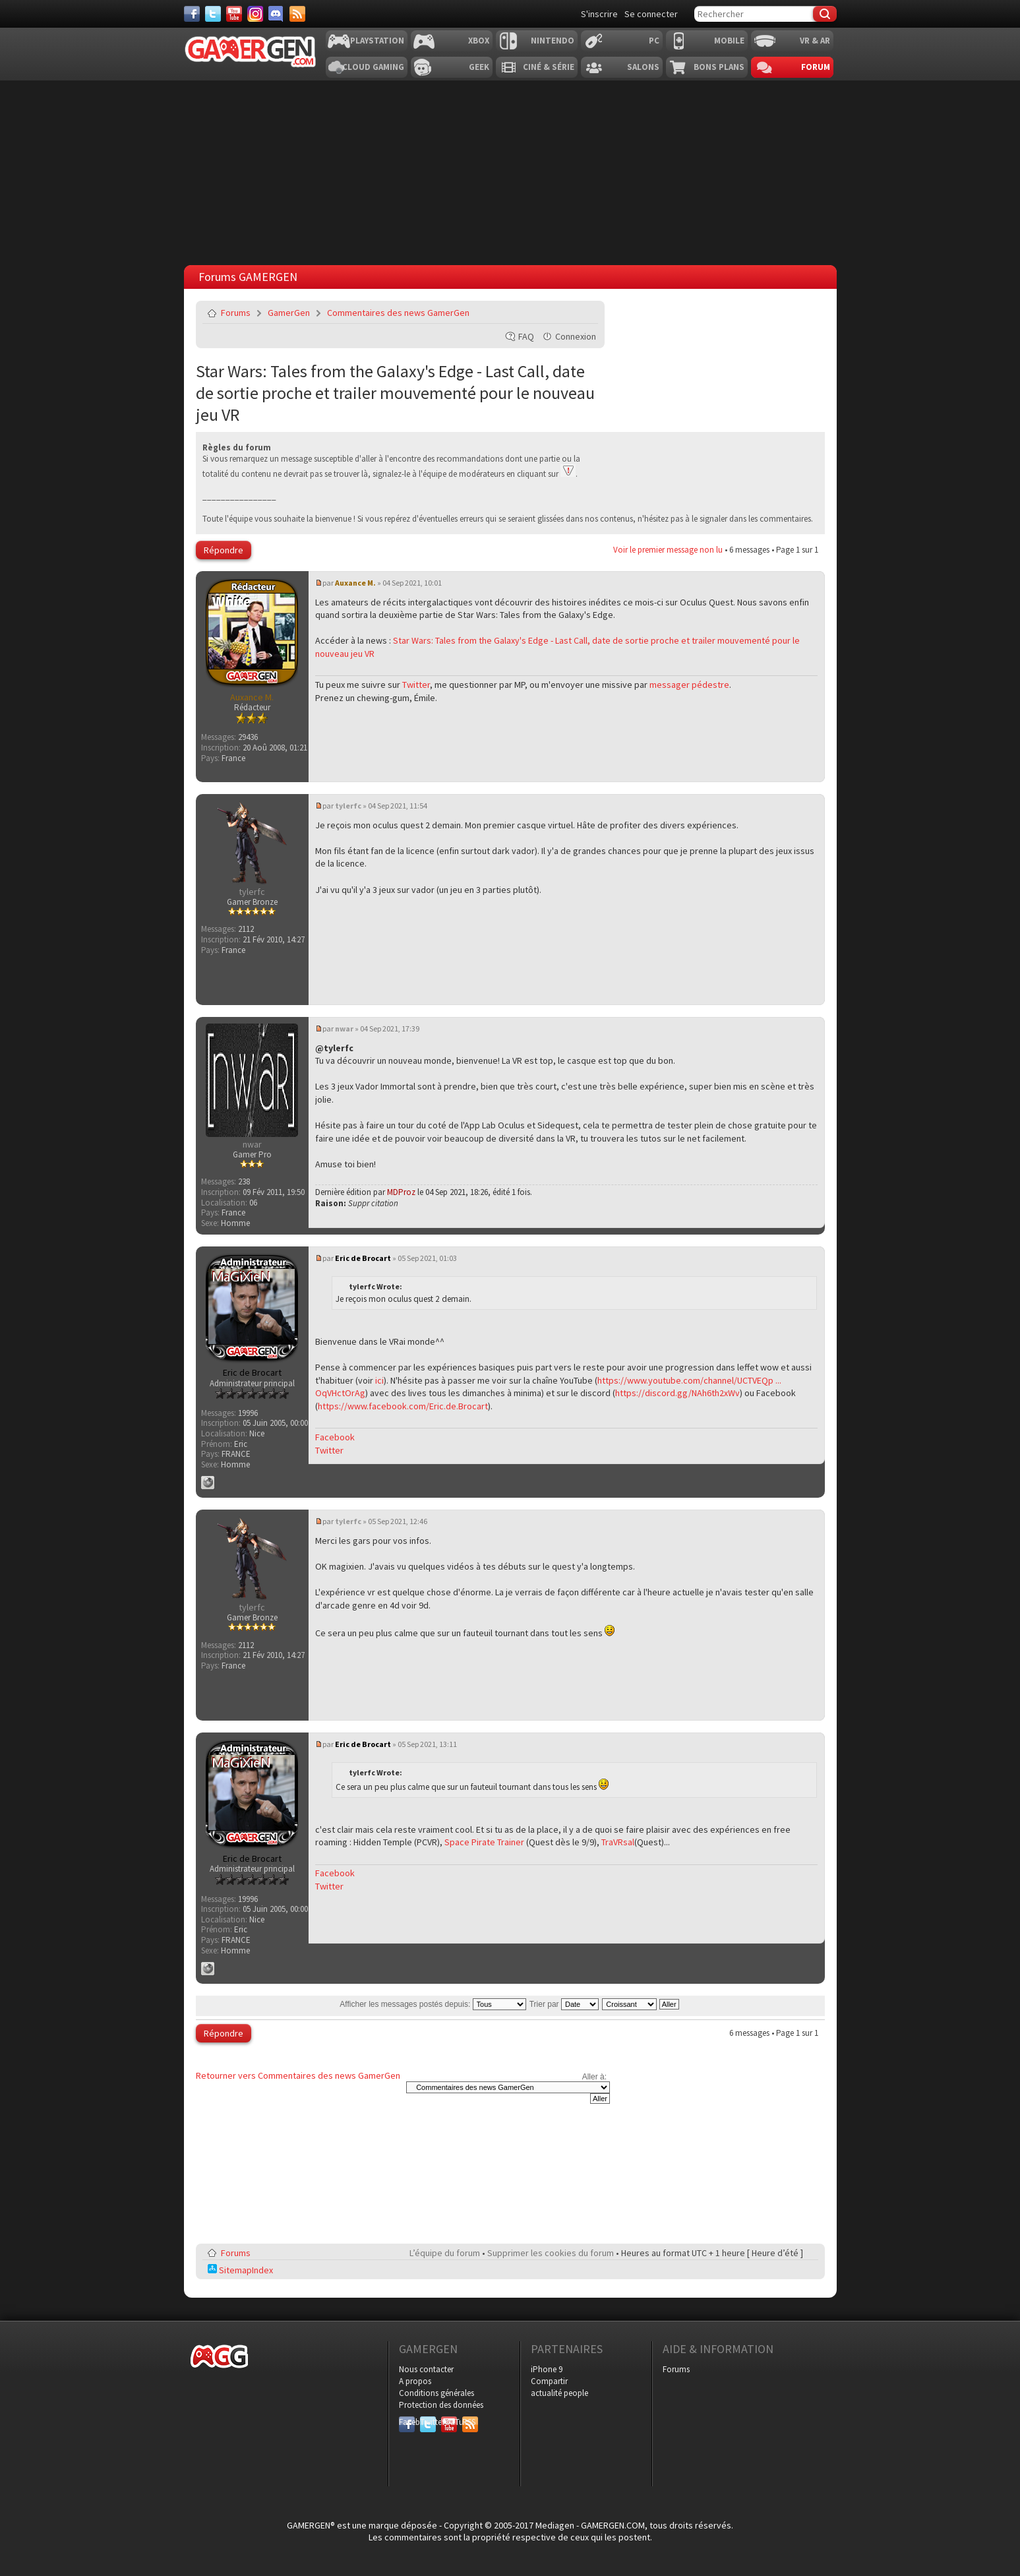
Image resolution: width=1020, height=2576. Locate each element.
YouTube (449, 2422)
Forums (236, 313)
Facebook (335, 1437)
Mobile (729, 40)
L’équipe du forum (444, 2253)
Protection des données (441, 2404)
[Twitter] (213, 14)
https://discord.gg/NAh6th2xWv (677, 1393)
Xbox (478, 40)
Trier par (564, 2004)
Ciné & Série (548, 67)
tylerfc (348, 806)
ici (379, 1380)
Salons (643, 67)
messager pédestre (689, 684)
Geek (479, 67)
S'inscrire (599, 14)
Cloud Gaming (373, 67)
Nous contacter (426, 2369)
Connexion (575, 336)
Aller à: (594, 2076)
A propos (415, 2381)
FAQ (526, 336)
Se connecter (651, 14)
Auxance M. (355, 583)
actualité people (559, 2393)
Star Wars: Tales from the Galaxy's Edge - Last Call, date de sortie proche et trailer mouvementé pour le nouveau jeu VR (395, 392)
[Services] (297, 14)
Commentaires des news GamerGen (398, 313)
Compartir (549, 2381)
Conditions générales (436, 2393)
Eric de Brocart (363, 1258)
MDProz (401, 1192)
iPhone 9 (546, 2369)
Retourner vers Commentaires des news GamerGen (298, 2075)
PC (654, 40)
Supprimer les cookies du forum (550, 2253)
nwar (344, 1028)
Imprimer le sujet (554, 313)
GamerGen (289, 313)
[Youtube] (234, 14)
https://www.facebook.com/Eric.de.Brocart (403, 1406)
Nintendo (552, 40)
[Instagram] (255, 14)
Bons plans (719, 67)
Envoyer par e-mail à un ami (585, 313)
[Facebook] (192, 14)
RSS (468, 2422)
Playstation (377, 40)
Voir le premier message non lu (668, 549)
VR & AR (815, 40)
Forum (815, 67)
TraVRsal (617, 1842)
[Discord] (276, 14)
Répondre (223, 550)
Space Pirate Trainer (484, 1842)
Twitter (416, 684)
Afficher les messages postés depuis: (432, 2004)
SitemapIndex (240, 2270)
